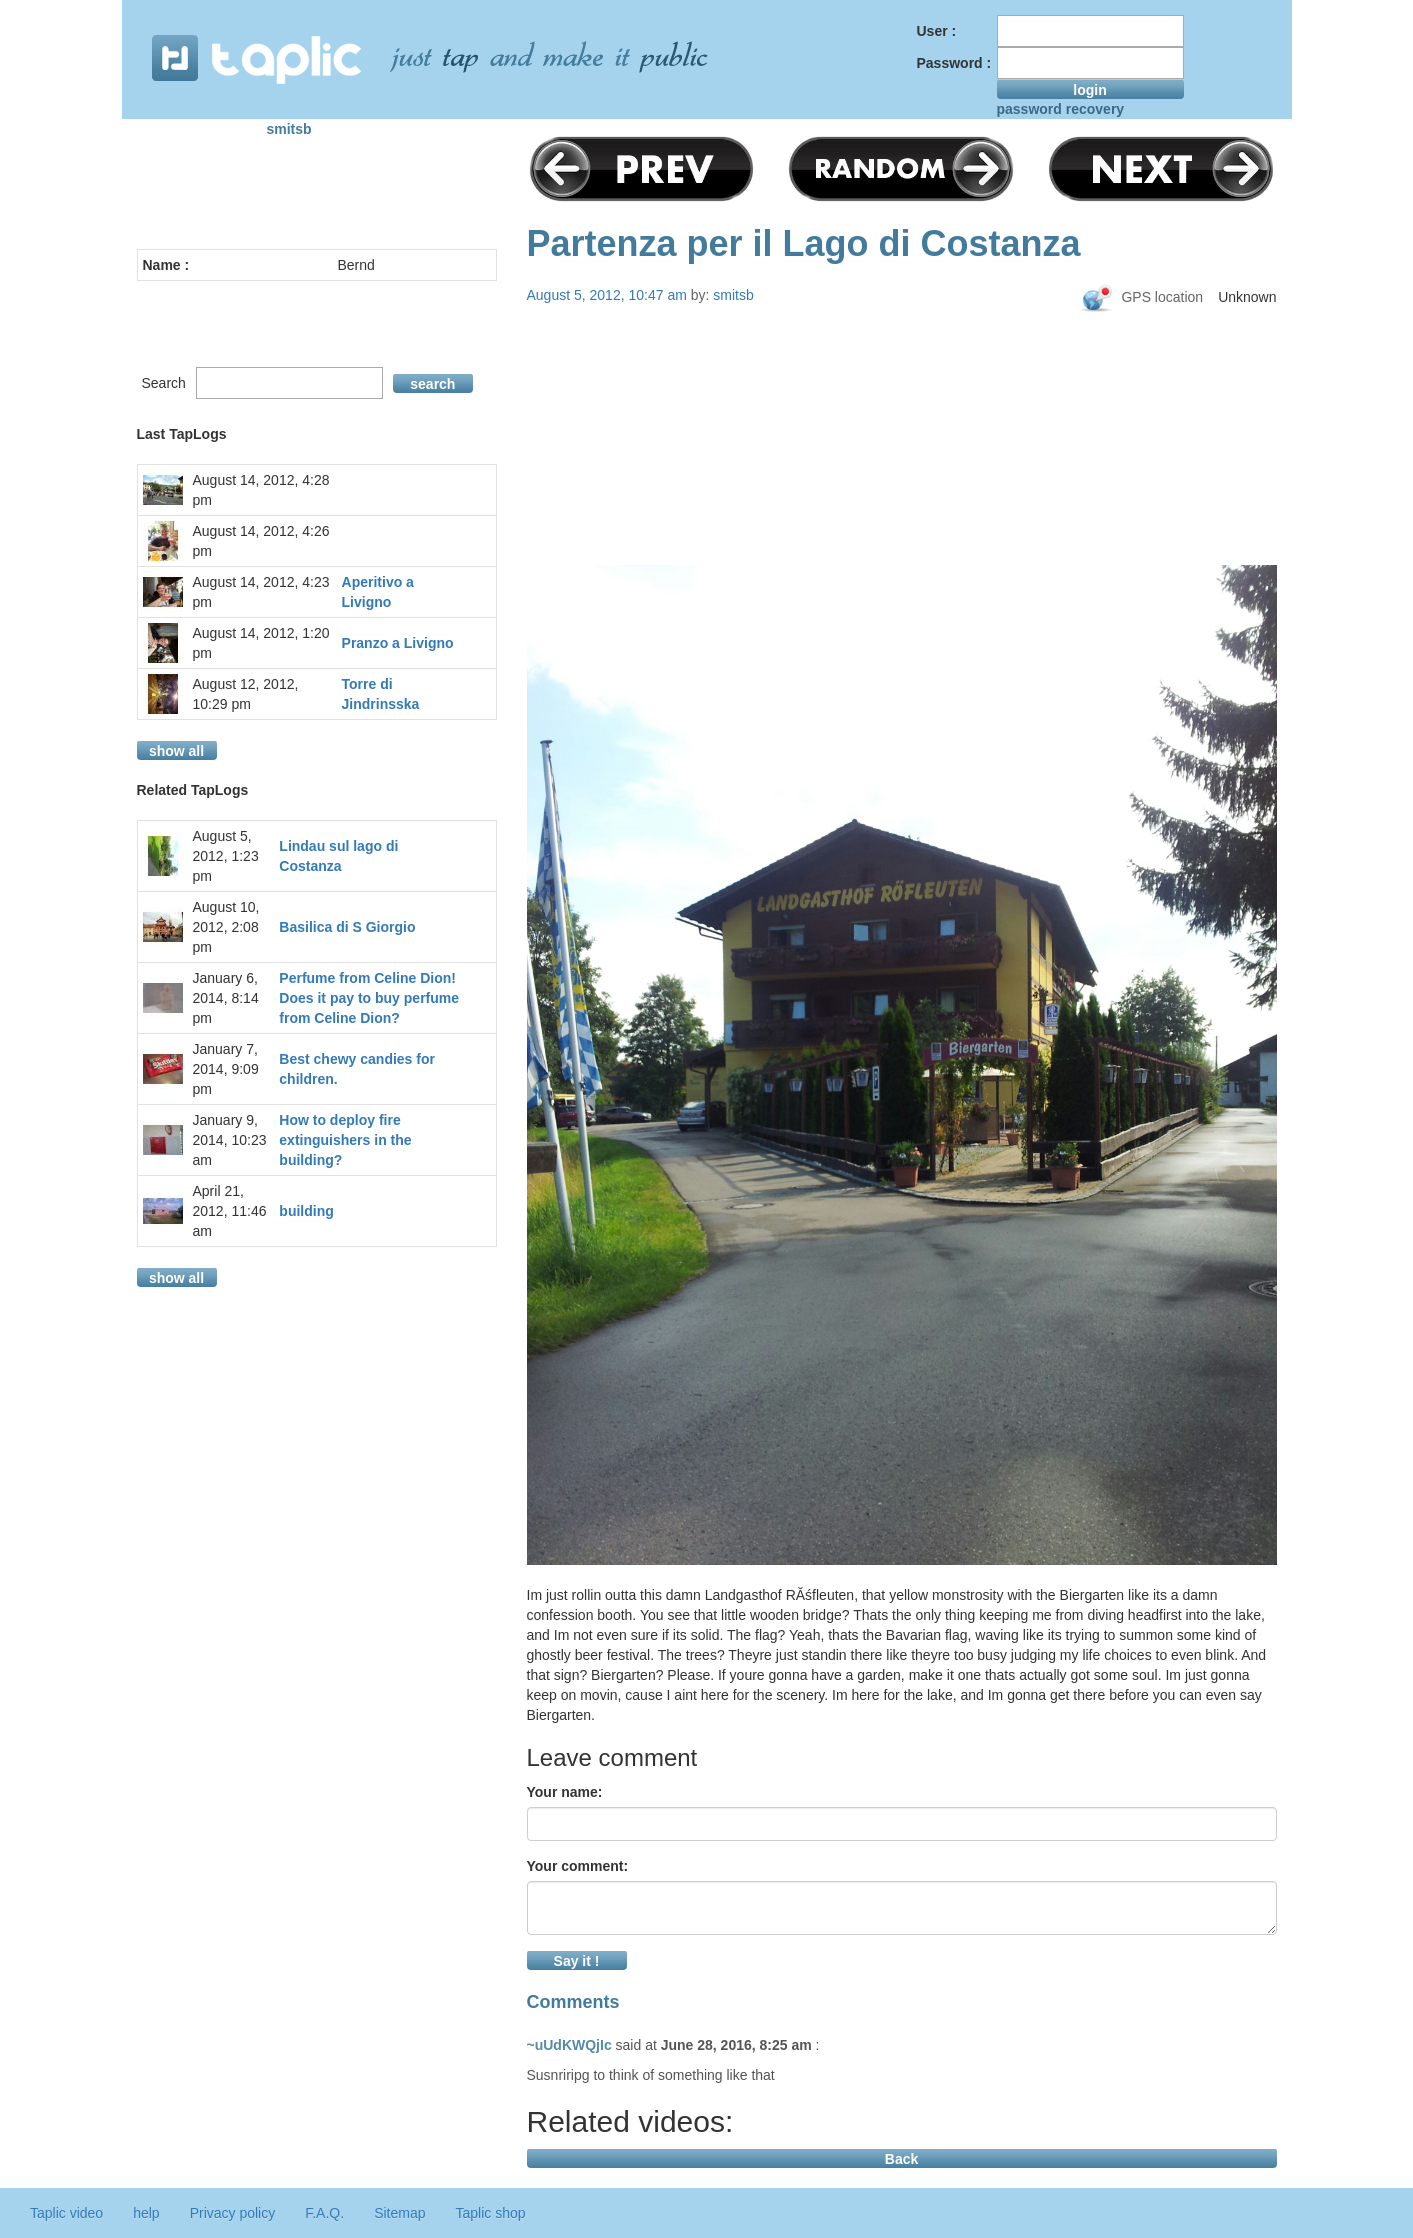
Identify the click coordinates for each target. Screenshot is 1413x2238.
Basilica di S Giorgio (347, 927)
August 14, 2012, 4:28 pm (261, 490)
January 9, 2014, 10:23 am (230, 1140)
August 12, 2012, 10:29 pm (246, 694)
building (306, 1211)
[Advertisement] (902, 472)
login (1089, 90)
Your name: (565, 1792)
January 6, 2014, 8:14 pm (226, 998)
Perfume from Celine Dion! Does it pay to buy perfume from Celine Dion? (369, 998)
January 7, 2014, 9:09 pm (226, 1069)
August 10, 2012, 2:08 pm (226, 927)
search (432, 384)
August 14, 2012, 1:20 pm (261, 643)
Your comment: (578, 1866)
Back (901, 2159)
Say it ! (577, 1961)
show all (176, 751)
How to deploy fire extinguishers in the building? (345, 1140)
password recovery (1061, 109)
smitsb (289, 129)
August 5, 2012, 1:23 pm (226, 856)
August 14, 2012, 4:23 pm (261, 592)
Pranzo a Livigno (398, 643)
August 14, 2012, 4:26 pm (261, 541)
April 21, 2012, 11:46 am (230, 1211)
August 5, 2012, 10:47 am (607, 295)
